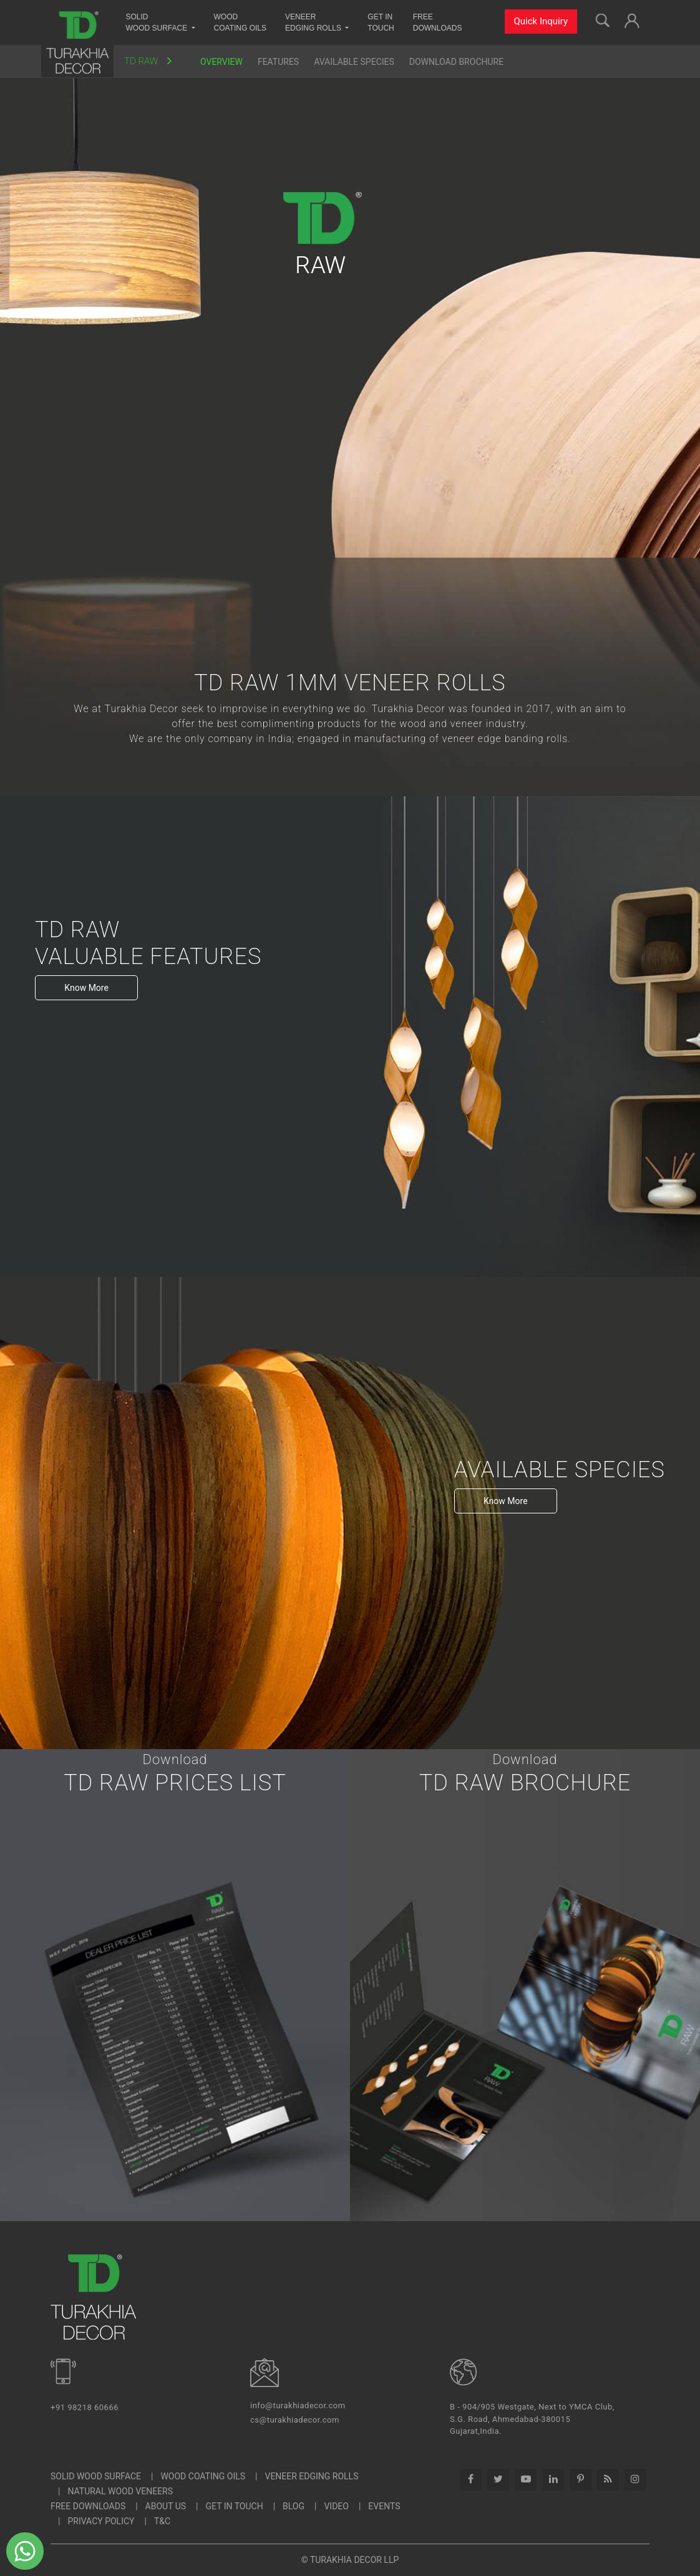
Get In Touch (234, 2506)
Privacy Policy (100, 2521)
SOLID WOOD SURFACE (96, 2476)
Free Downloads (437, 22)
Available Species (354, 62)
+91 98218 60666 (85, 2407)
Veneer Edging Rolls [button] (314, 22)
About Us (166, 2506)
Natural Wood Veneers (120, 2491)
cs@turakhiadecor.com (294, 2419)
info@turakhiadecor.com (298, 2405)
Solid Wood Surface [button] (158, 22)
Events (384, 2506)
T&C (162, 2521)
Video (336, 2506)
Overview (221, 62)
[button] (632, 19)
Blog (293, 2506)
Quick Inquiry (541, 21)
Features (278, 62)
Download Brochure (456, 62)
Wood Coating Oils (240, 22)
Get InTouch (380, 22)
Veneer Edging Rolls (311, 2476)
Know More (86, 988)
